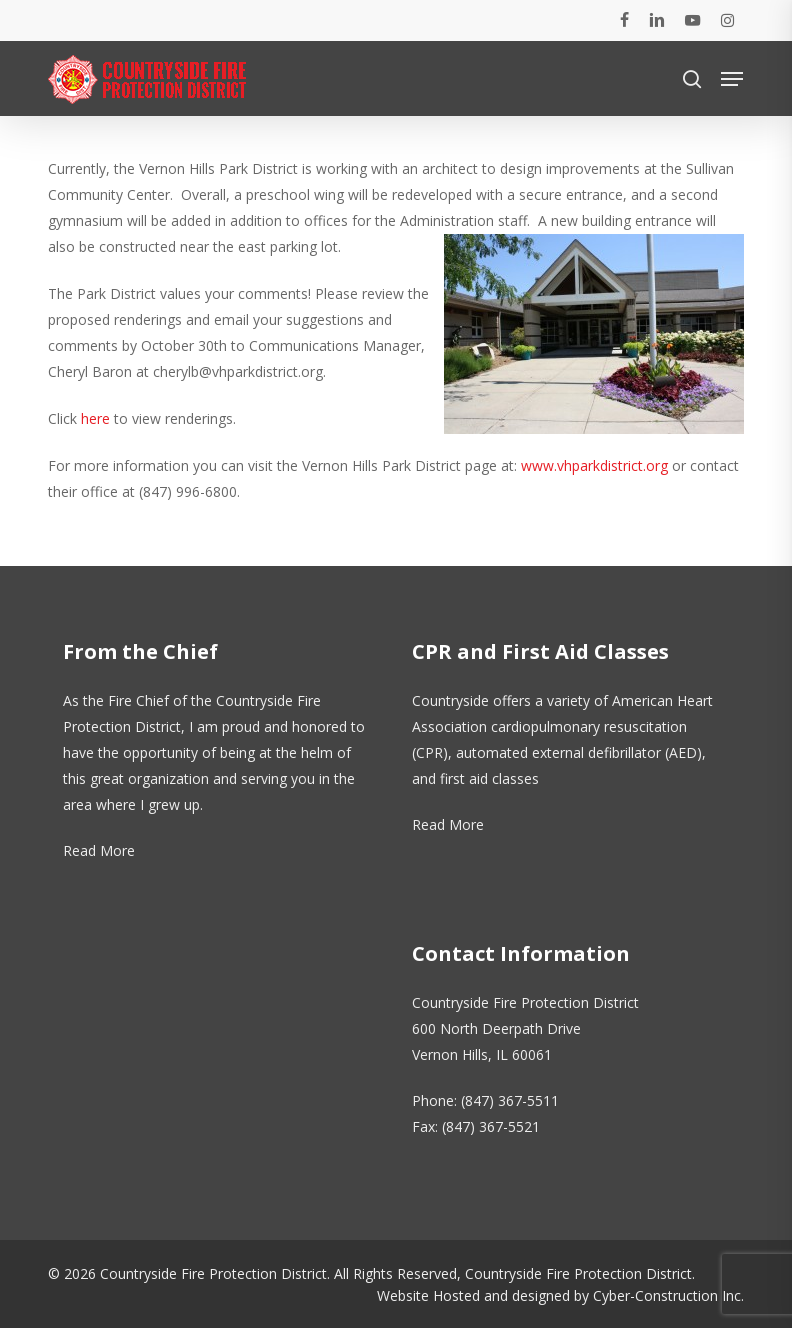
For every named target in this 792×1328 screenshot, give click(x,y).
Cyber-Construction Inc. (668, 1295)
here (95, 418)
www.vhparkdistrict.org (594, 465)
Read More (99, 850)
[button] (732, 79)
